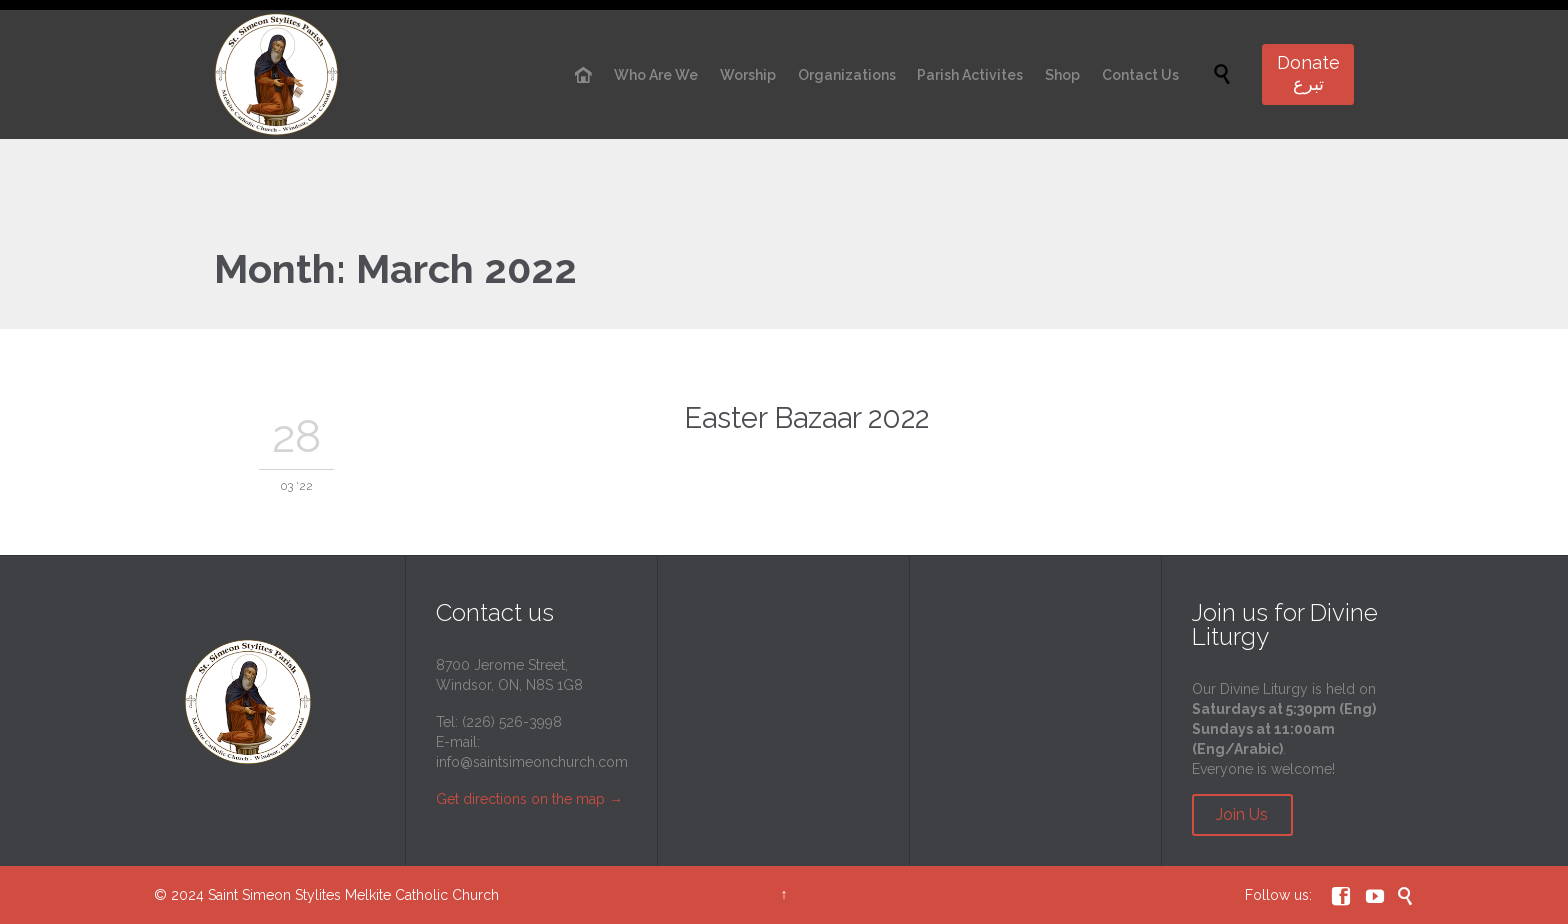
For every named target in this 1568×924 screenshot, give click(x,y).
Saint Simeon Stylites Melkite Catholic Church (353, 895)
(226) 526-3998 (512, 722)
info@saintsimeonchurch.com (532, 762)
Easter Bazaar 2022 (806, 418)
